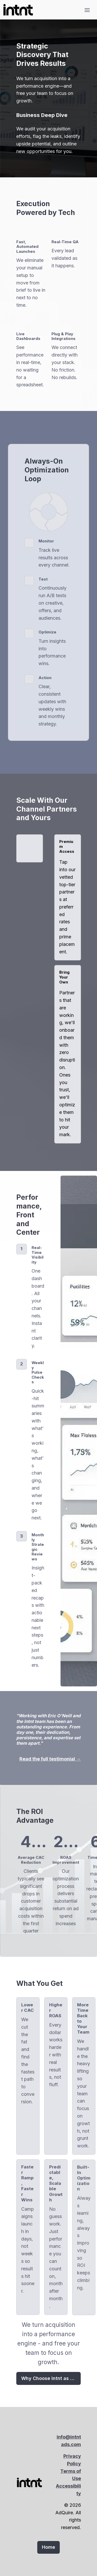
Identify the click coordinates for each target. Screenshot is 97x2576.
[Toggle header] (87, 10)
